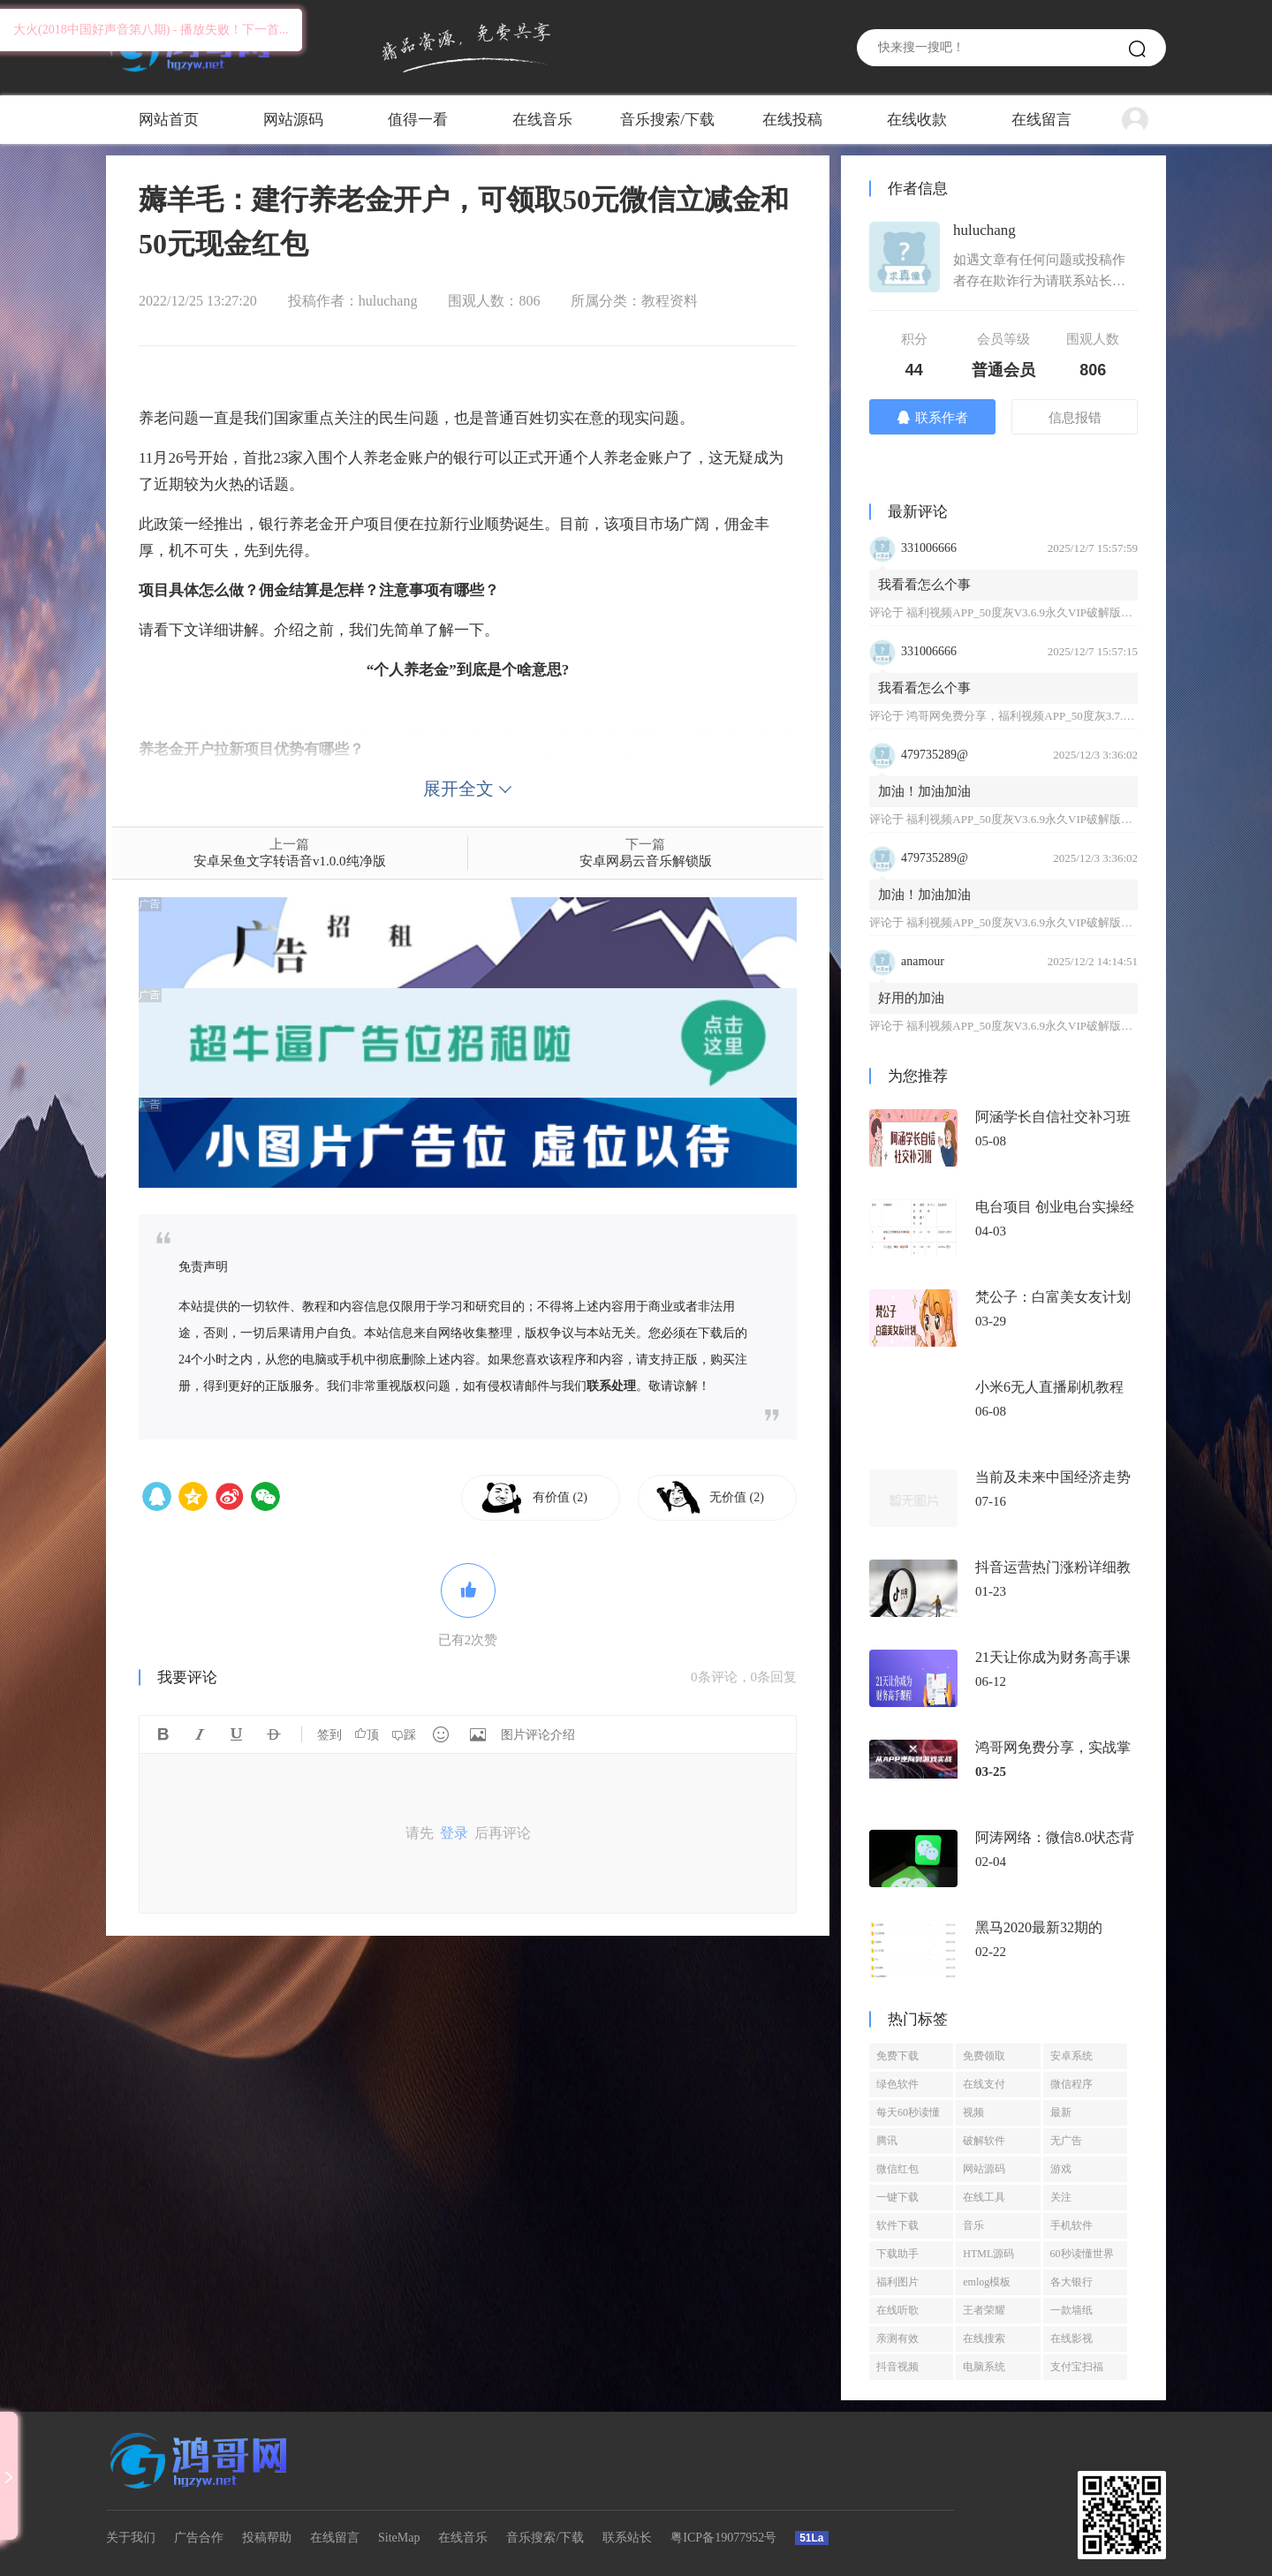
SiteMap (399, 2537)
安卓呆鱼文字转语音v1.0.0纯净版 (289, 861)
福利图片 (897, 2282)
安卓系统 (1071, 2056)
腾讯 (886, 2140)
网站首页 (169, 119)
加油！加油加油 (924, 791)
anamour (922, 961)
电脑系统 (984, 2367)
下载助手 (897, 2253)
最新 (1060, 2112)
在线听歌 (897, 2310)
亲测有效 (897, 2338)
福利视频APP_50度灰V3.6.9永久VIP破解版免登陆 (1030, 612)
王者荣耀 (984, 2310)
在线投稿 (792, 119)
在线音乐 (542, 119)
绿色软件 (897, 2084)
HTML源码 (988, 2253)
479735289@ (934, 754)
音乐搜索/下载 (667, 119)
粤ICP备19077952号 (723, 2537)
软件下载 (897, 2225)
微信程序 (1071, 2084)
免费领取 (984, 2056)
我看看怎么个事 (924, 585)
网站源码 (293, 119)
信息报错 (1075, 418)
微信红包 (897, 2169)
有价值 (560, 1497)
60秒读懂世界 (1082, 2253)
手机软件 (1071, 2225)
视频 (973, 2112)
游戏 (1060, 2169)
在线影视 (1071, 2338)
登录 (454, 1832)
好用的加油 (911, 998)
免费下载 (897, 2056)
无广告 (1066, 2140)
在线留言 (1041, 119)
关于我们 (130, 2537)
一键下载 (897, 2197)
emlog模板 (987, 2282)
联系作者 (932, 417)
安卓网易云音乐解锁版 (645, 861)
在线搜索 (984, 2338)
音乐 (973, 2225)
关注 (1060, 2197)
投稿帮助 (267, 2537)
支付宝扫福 (1076, 2367)
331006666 (929, 548)
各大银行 (1071, 2282)
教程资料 (669, 300)
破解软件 (984, 2140)
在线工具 (984, 2197)
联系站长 (627, 2537)
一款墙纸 (1071, 2310)
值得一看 (418, 119)
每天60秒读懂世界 (908, 2116)
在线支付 (984, 2084)
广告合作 (198, 2537)
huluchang (388, 300)
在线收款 (917, 119)
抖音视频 (897, 2367)
